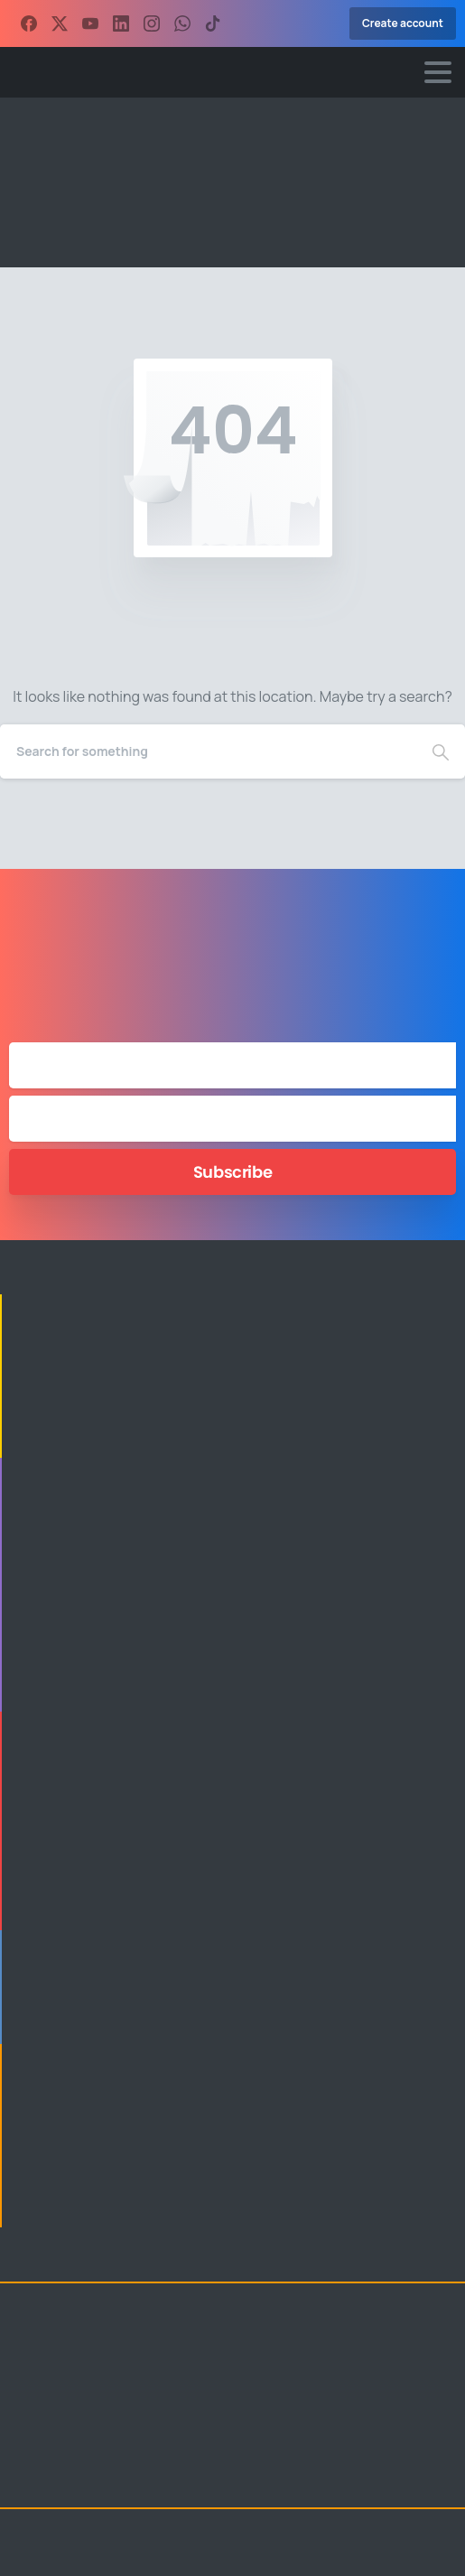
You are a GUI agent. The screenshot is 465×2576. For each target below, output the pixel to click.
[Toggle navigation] (438, 72)
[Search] (208, 751)
